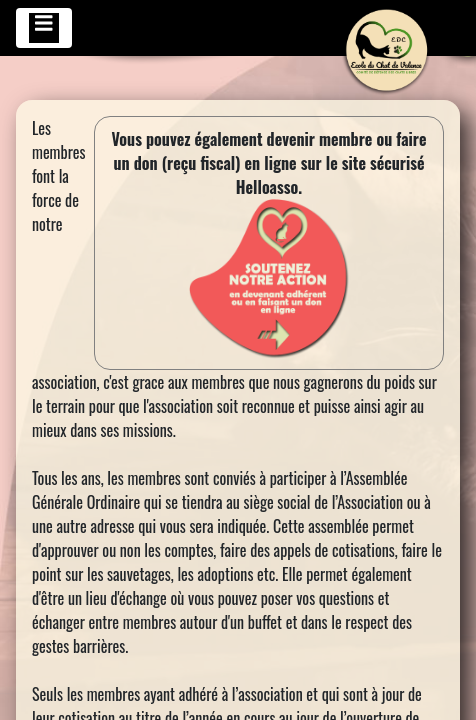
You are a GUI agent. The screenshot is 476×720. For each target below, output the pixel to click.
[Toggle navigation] (44, 28)
